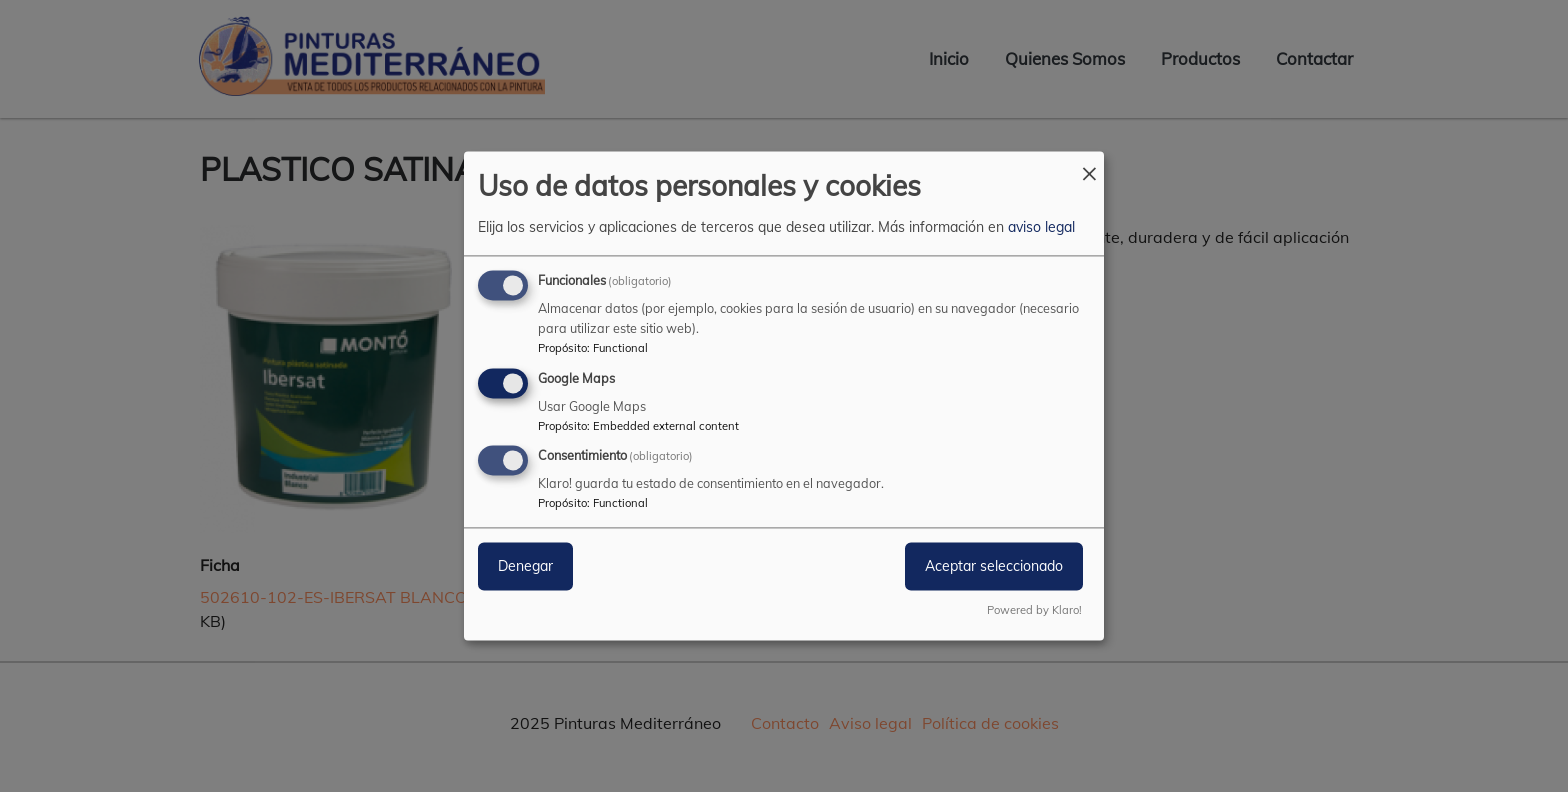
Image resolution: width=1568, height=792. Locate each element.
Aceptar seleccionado (994, 567)
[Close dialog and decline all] (1089, 163)
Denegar (525, 567)
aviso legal (1041, 227)
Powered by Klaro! (1034, 611)
